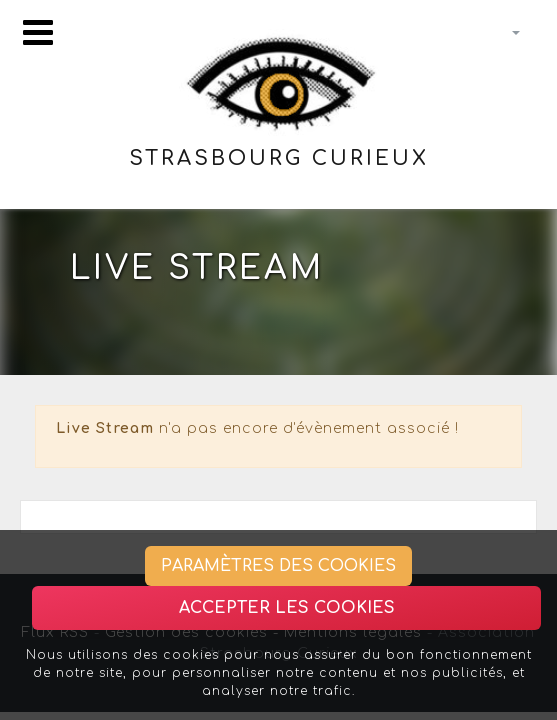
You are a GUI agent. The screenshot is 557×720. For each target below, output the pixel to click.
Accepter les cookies (287, 608)
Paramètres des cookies (278, 566)
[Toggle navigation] (38, 32)
